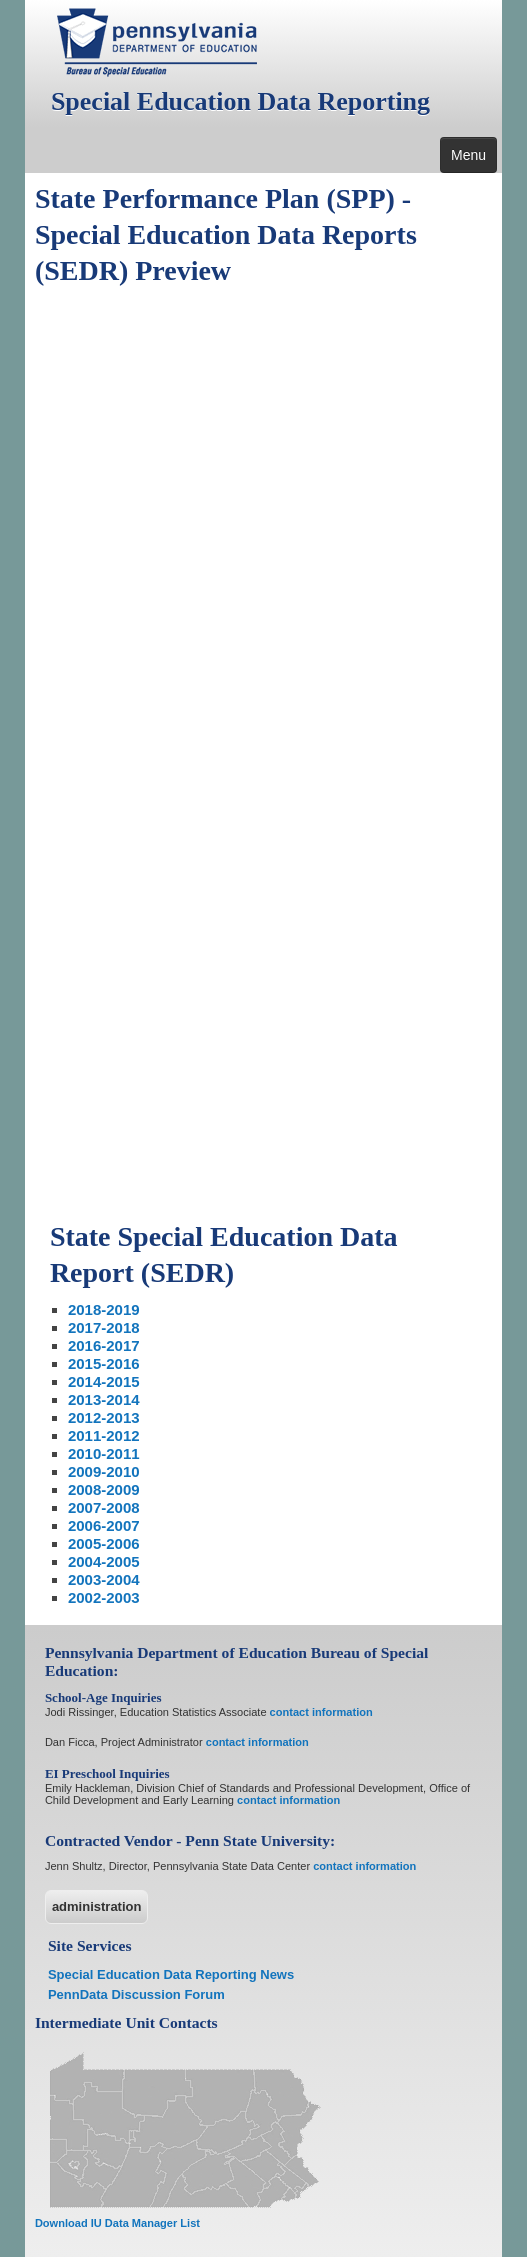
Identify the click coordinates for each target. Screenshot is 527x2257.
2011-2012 (104, 1435)
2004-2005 (104, 1561)
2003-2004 (104, 1579)
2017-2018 (104, 1327)
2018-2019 (104, 1309)
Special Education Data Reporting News (171, 1974)
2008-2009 (104, 1489)
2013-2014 (104, 1399)
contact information (321, 1712)
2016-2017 (104, 1345)
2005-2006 (104, 1543)
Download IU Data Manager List (117, 2223)
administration (97, 1906)
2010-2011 (104, 1453)
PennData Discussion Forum (136, 1994)
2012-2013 (104, 1417)
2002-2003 (104, 1597)
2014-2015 (104, 1381)
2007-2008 (104, 1507)
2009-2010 (104, 1471)
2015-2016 (104, 1363)
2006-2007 (104, 1525)
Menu (468, 155)
